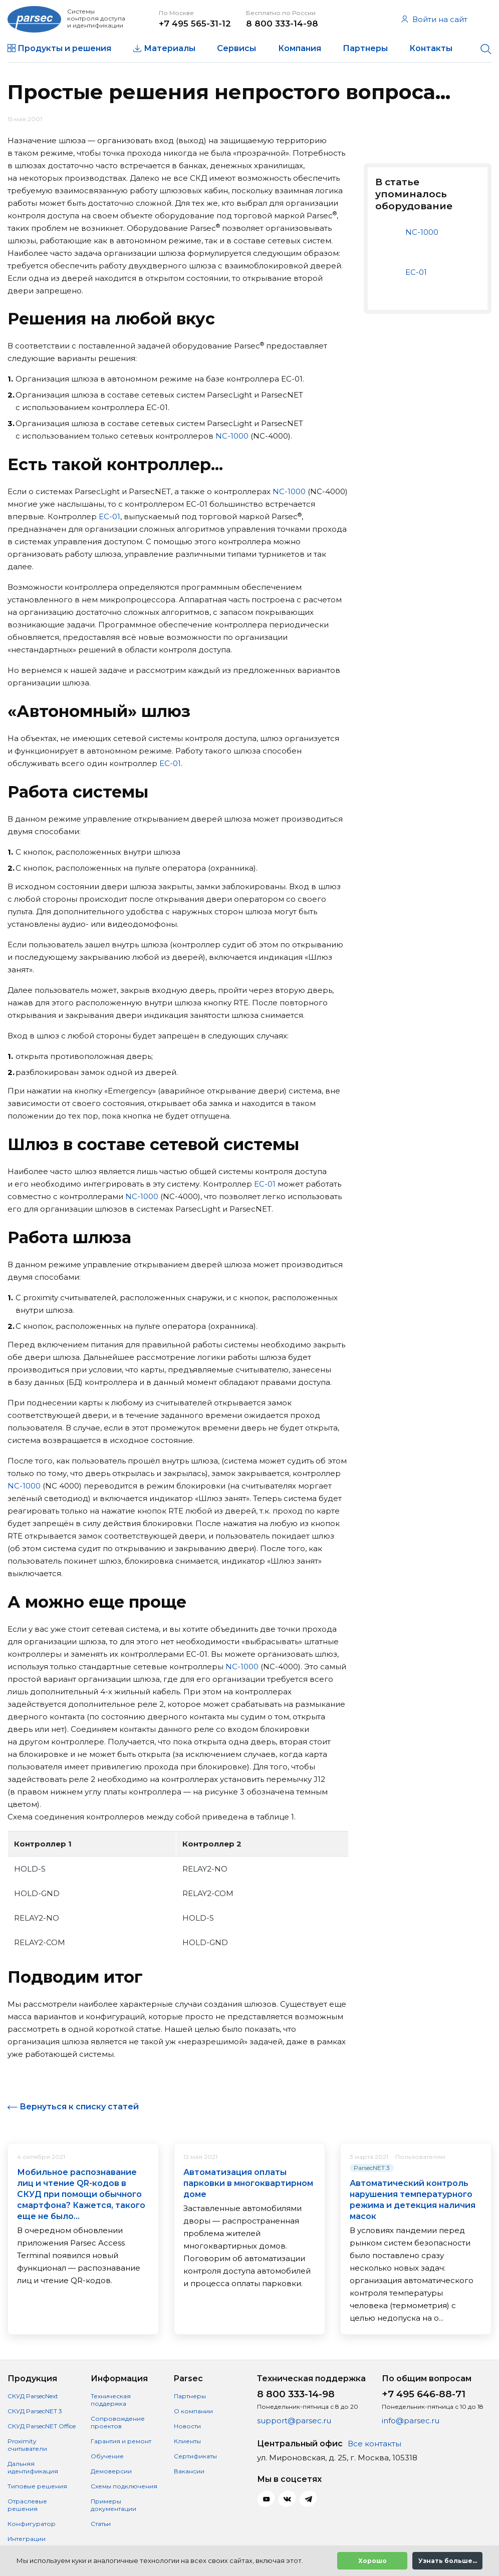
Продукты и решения (64, 48)
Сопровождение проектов (118, 2422)
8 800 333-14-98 (282, 24)
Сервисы (236, 48)
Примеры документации (113, 2504)
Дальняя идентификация (33, 2467)
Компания (299, 48)
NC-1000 (231, 436)
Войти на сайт (434, 19)
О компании (193, 2411)
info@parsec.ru (410, 2420)
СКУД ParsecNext (33, 2396)
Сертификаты (195, 2456)
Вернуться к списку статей (79, 2106)
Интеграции (27, 2538)
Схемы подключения (124, 2486)
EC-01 (109, 516)
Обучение (107, 2456)
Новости (187, 2426)
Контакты (430, 48)
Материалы (169, 48)
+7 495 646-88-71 (423, 2394)
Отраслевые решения (27, 2504)
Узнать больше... (447, 2560)
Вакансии (189, 2471)
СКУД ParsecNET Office (42, 2426)
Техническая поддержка (111, 2399)
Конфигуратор (32, 2523)
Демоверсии (111, 2471)
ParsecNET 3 (372, 2167)
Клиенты (187, 2441)
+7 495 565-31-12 (195, 24)
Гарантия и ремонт (121, 2441)
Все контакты (374, 2443)
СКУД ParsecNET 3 (35, 2411)
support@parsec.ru (294, 2420)
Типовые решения (37, 2486)
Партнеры (365, 48)
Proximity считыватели (27, 2444)
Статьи (101, 2523)
